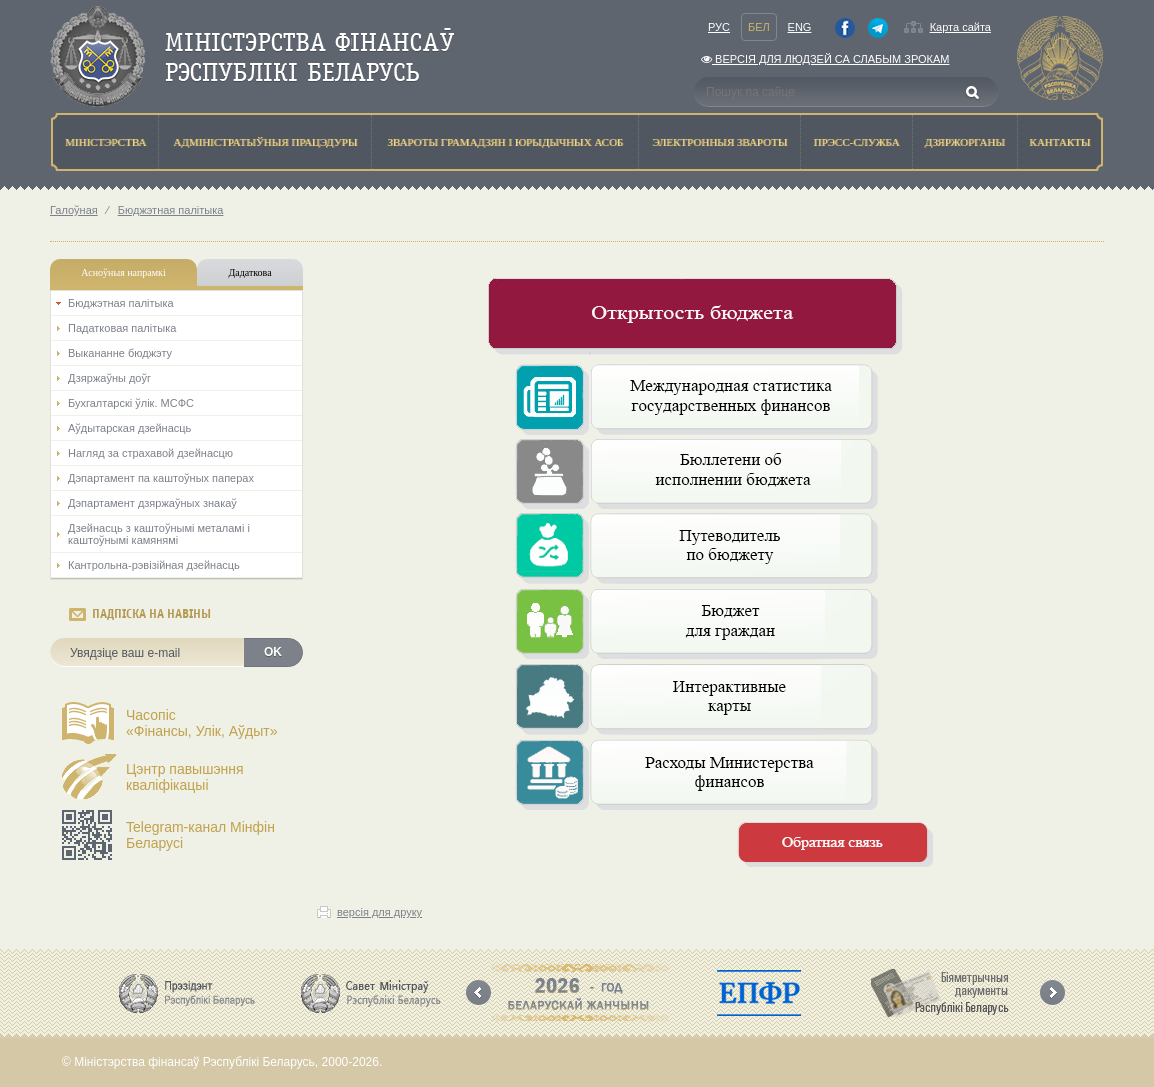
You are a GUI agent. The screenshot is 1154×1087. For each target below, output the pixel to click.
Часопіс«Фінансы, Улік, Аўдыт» (202, 723)
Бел (759, 27)
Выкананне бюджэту (120, 353)
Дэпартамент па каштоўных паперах (161, 478)
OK (273, 652)
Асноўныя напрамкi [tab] (123, 272)
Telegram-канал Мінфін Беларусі (200, 835)
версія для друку (379, 912)
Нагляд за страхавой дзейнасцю (150, 453)
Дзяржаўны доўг (109, 378)
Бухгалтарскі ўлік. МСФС (131, 403)
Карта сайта (960, 27)
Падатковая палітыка (122, 328)
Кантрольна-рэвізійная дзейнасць (154, 565)
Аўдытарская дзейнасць (129, 428)
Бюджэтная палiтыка (171, 210)
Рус (719, 27)
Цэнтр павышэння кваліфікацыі (185, 777)
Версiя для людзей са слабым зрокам (825, 59)
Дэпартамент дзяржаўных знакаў (152, 503)
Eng (800, 27)
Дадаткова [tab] (249, 272)
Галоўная (74, 210)
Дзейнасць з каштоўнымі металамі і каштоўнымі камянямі (159, 534)
